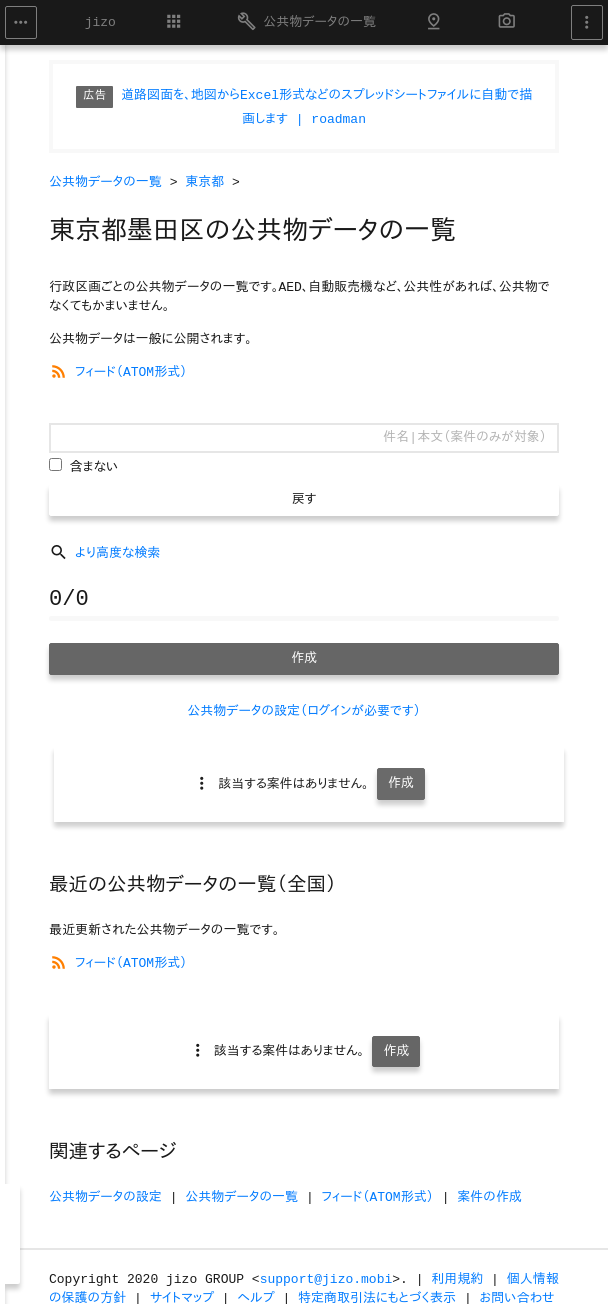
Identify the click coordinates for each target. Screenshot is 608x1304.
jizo (100, 22)
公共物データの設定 (105, 1197)
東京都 (204, 182)
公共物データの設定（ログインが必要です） (304, 711)
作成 (304, 658)
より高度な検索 (104, 553)
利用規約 (457, 1279)
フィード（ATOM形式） (118, 372)
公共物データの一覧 (306, 21)
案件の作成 (489, 1197)
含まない (94, 467)
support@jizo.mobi (326, 1279)
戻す (304, 499)
